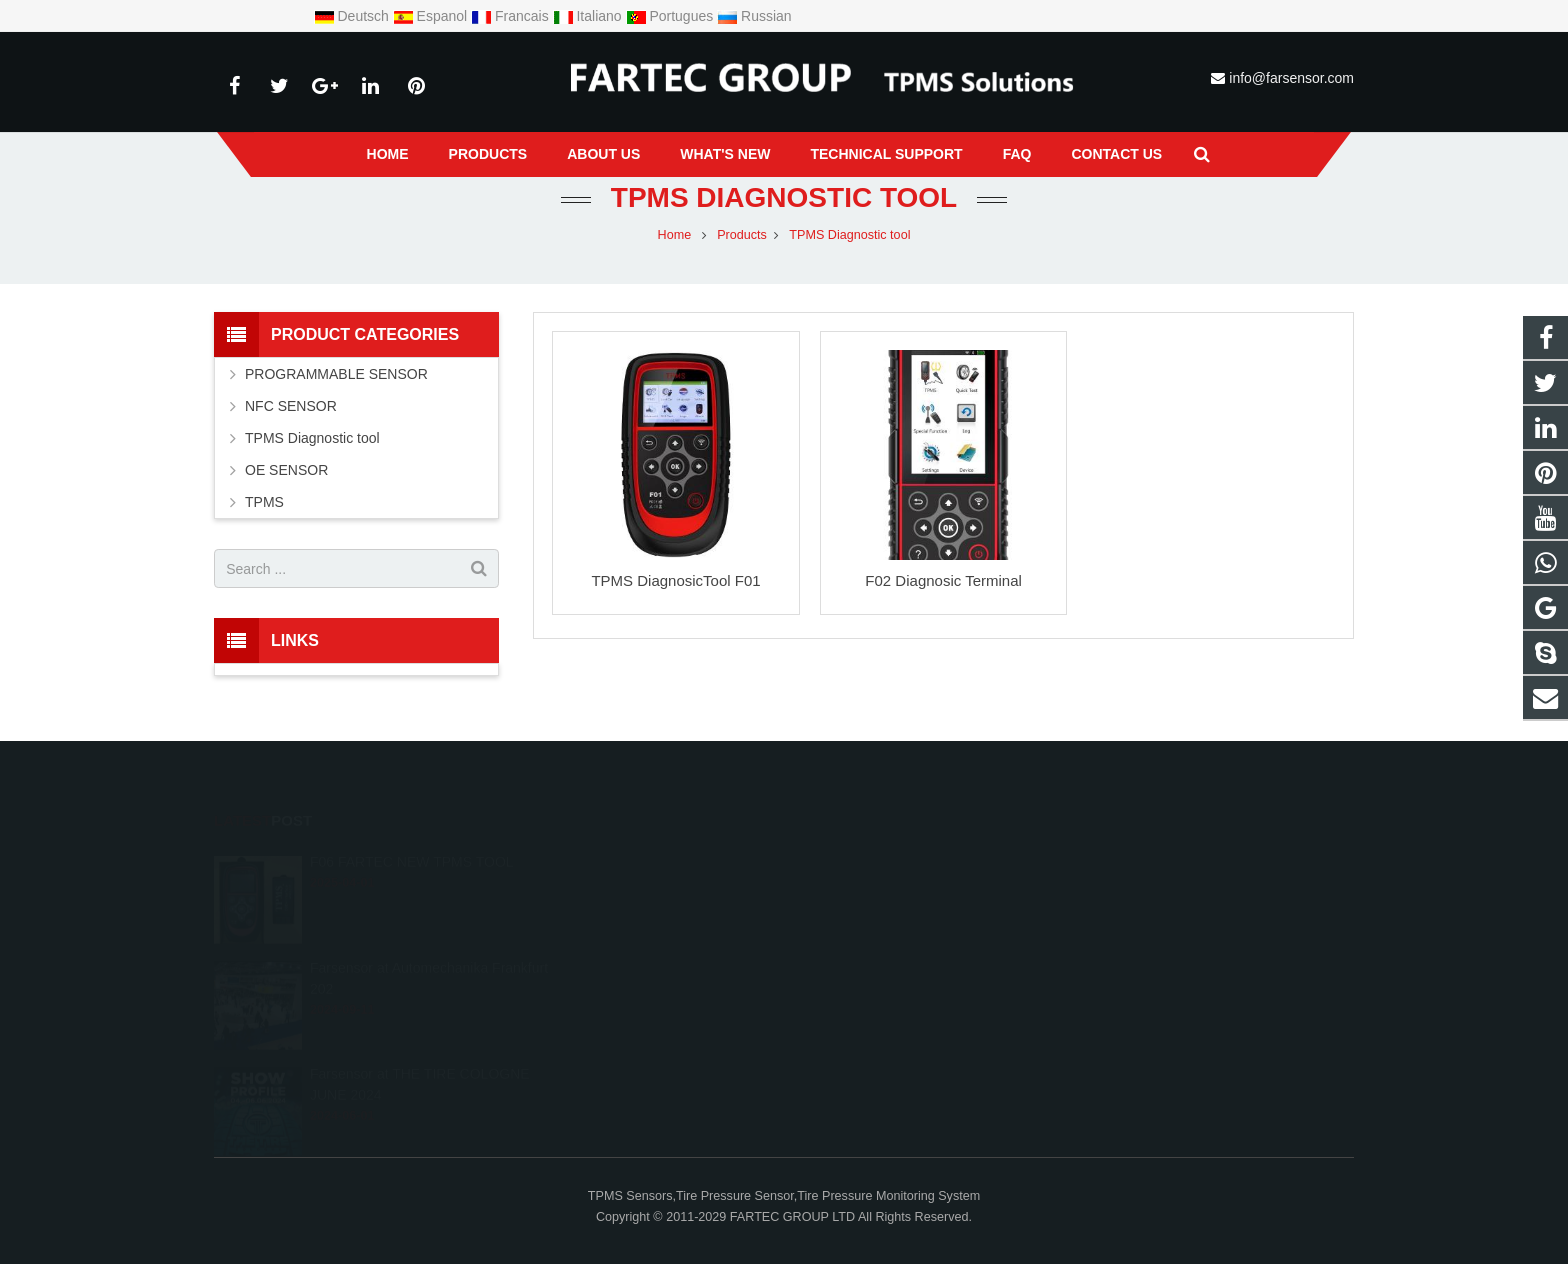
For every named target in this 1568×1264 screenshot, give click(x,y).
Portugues (672, 16)
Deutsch (353, 16)
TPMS (264, 502)
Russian (754, 16)
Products (742, 235)
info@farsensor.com (1291, 78)
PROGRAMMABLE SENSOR (336, 374)
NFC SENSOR (291, 406)
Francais (511, 16)
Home (675, 235)
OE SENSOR (286, 470)
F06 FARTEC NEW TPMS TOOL (412, 833)
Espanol (432, 16)
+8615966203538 (671, 856)
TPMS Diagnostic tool (784, 197)
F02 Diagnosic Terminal (943, 580)
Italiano (589, 16)
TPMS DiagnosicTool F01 (675, 580)
